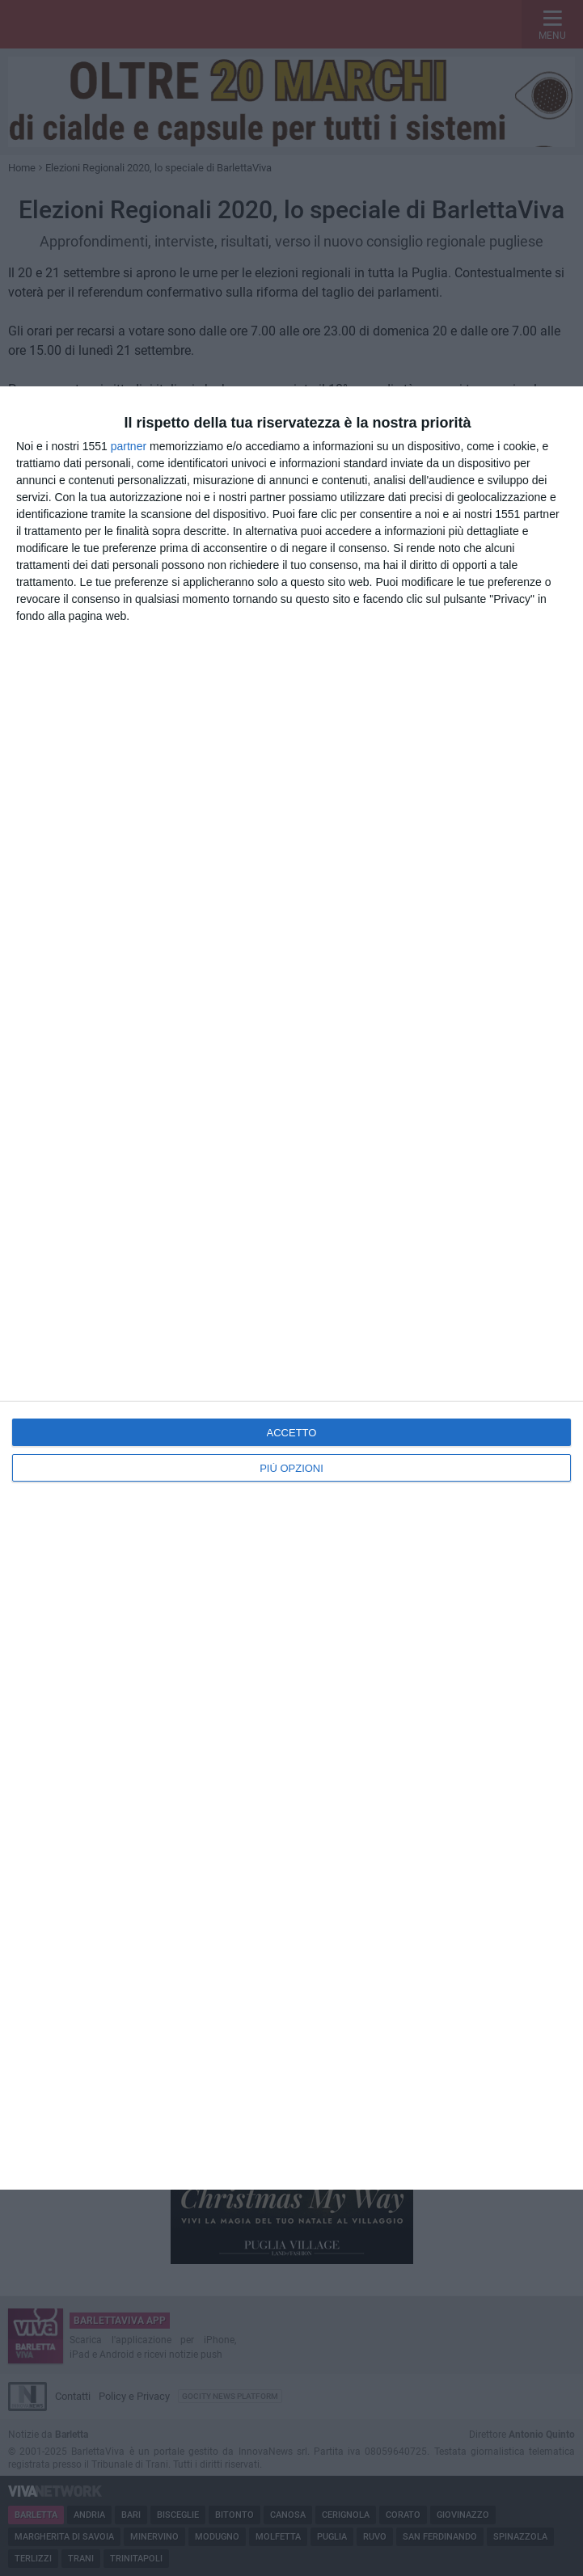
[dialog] (291, 1288)
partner (128, 446)
